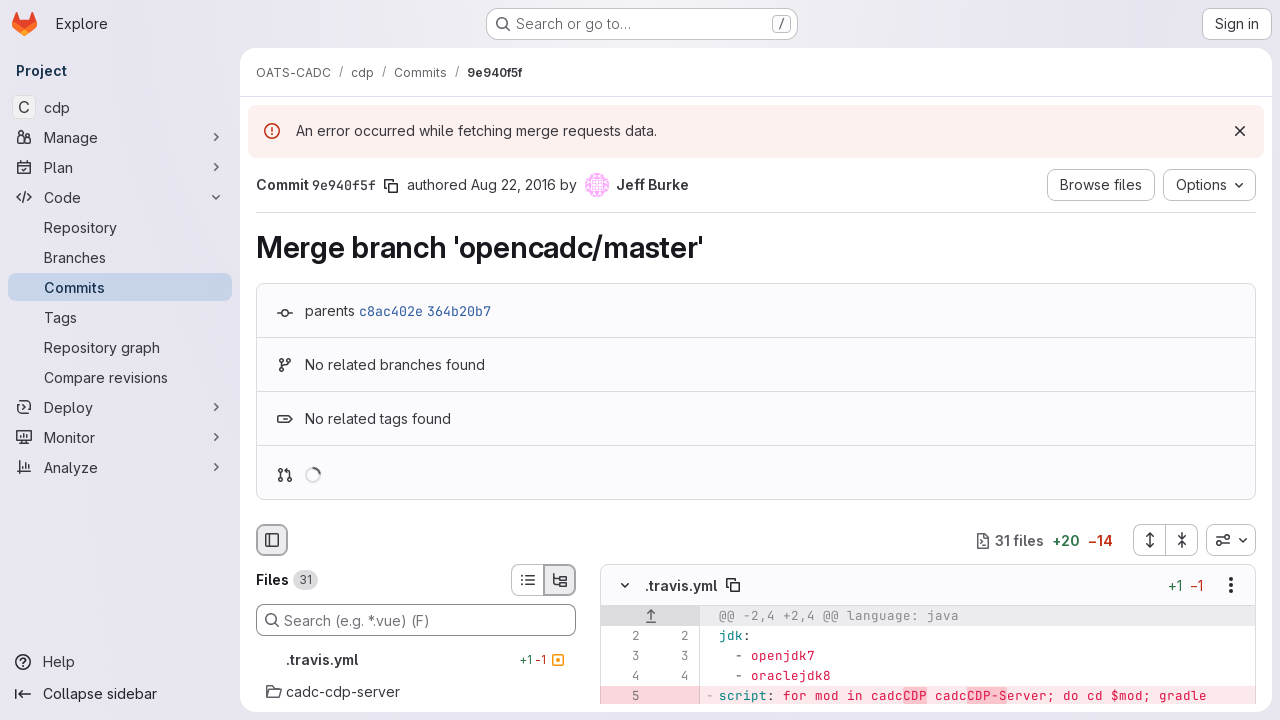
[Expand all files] (1149, 540)
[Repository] (120, 227)
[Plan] (120, 167)
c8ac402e (391, 311)
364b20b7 (459, 311)
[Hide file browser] (272, 540)
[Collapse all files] (1182, 540)
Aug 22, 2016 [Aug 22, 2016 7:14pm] (513, 184)
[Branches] (120, 257)
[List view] (527, 580)
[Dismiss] (1240, 131)
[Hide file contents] (625, 586)
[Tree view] (560, 580)
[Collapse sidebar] (120, 694)
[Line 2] (623, 637)
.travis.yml (681, 585)
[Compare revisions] (120, 377)
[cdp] (120, 107)
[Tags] (120, 317)
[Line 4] (623, 677)
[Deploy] (120, 407)
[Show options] (1231, 586)
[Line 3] (623, 657)
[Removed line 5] (623, 697)
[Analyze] (120, 467)
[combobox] (1231, 540)
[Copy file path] (733, 586)
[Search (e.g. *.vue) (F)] (416, 620)
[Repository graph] (120, 347)
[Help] (120, 662)
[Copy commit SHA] (391, 186)
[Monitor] (120, 437)
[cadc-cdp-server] (416, 692)
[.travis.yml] (416, 660)
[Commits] (120, 287)
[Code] (120, 197)
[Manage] (120, 137)
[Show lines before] (650, 617)
